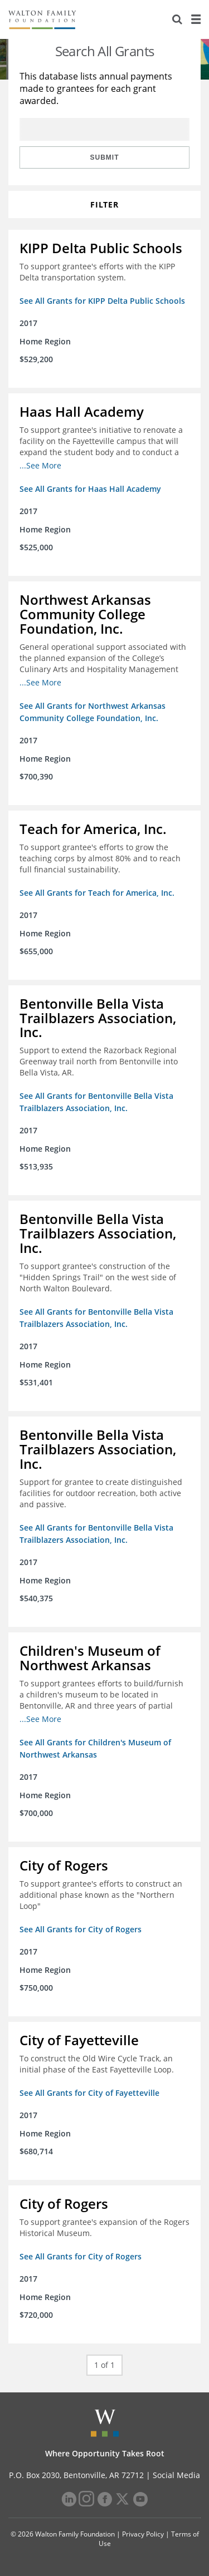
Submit (104, 157)
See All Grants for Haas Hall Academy (90, 488)
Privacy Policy (143, 2534)
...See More (40, 465)
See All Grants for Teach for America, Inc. (97, 892)
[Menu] (196, 19)
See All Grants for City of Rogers (81, 1929)
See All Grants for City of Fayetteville (89, 2093)
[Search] (177, 19)
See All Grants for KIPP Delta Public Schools (102, 300)
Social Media (176, 2475)
